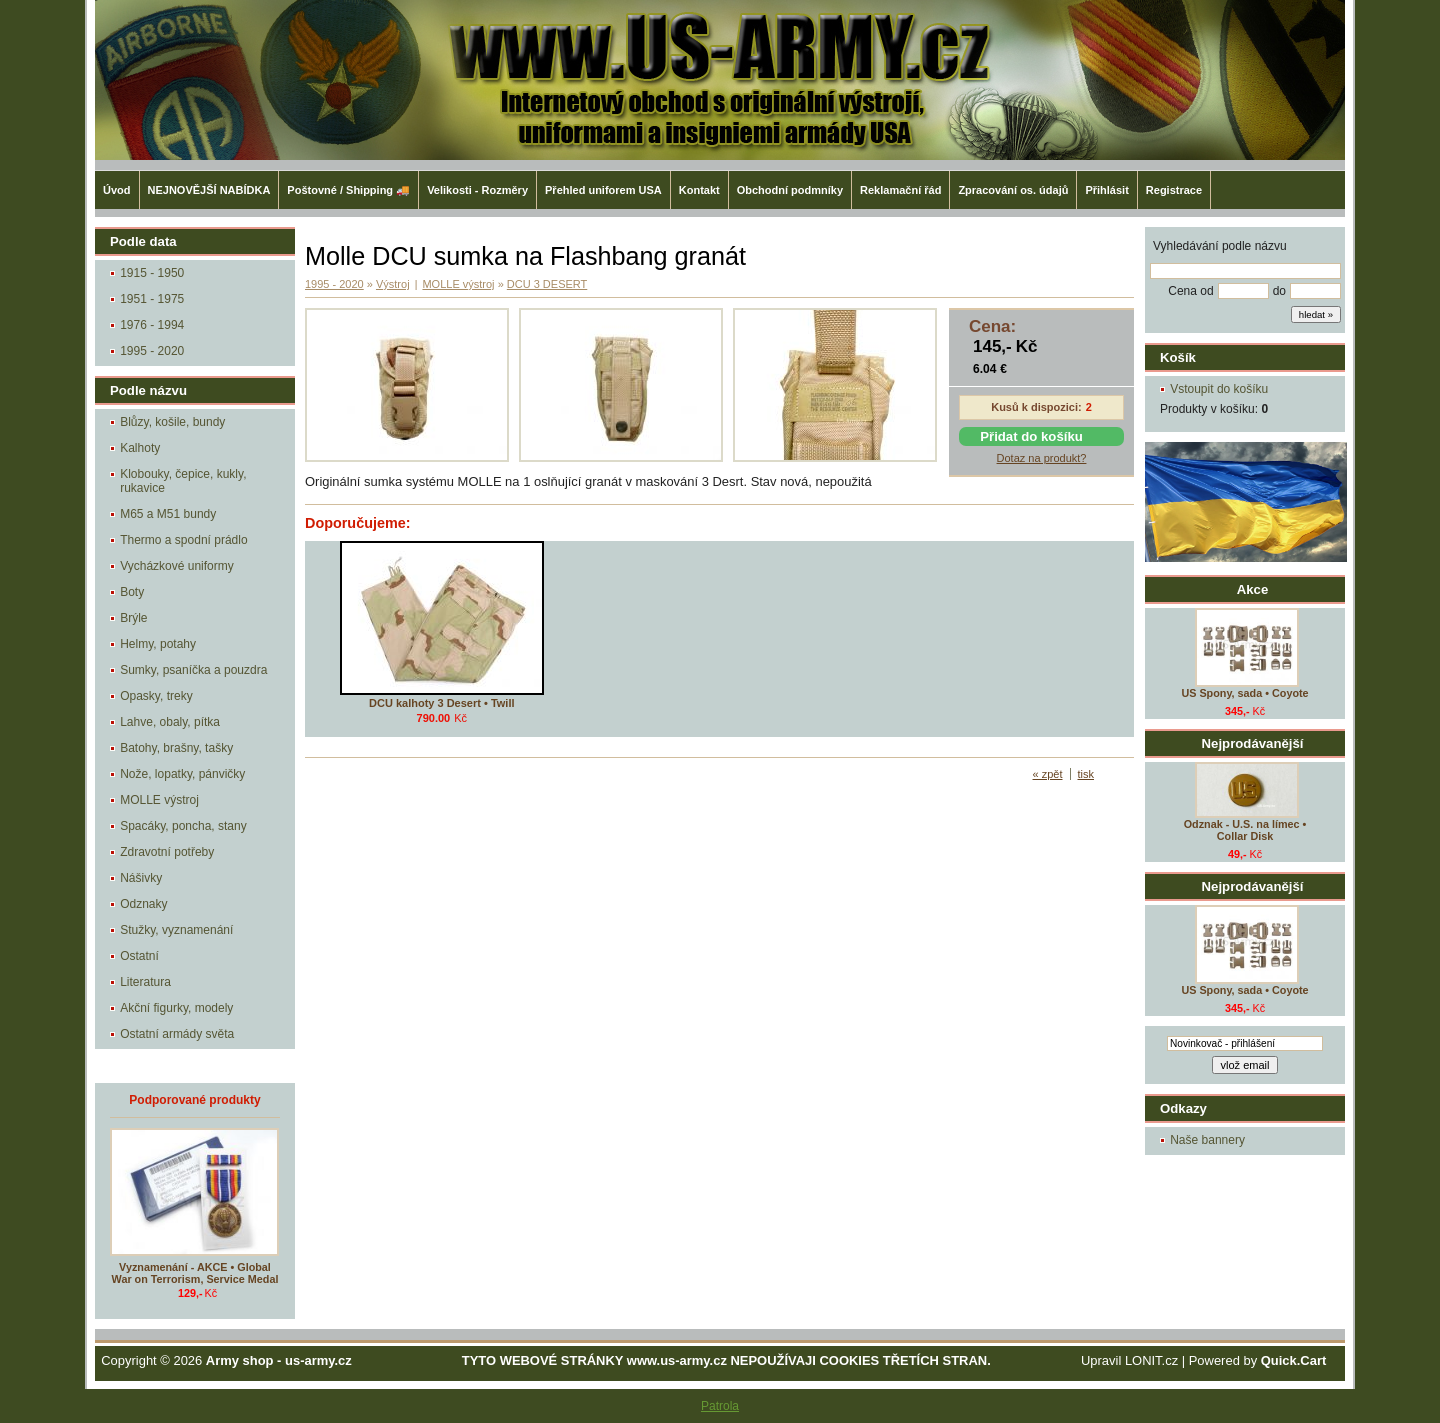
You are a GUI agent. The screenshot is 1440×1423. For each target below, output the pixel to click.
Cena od (1190, 291)
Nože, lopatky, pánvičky (182, 774)
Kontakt (699, 190)
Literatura (145, 982)
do (1279, 291)
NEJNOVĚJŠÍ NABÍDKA (209, 190)
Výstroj (393, 284)
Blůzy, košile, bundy (172, 422)
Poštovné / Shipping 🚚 (348, 190)
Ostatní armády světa (177, 1034)
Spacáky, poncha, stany (183, 826)
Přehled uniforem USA (603, 190)
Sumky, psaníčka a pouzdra (193, 670)
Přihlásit (1106, 190)
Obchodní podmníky (790, 190)
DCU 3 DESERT (547, 284)
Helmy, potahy (158, 644)
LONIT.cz (1151, 1360)
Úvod (117, 190)
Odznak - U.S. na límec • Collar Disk (1245, 830)
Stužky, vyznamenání (176, 930)
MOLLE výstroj (159, 800)
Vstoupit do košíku (1219, 389)
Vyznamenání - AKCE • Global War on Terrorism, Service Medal (195, 1273)
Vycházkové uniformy (177, 566)
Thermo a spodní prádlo (183, 540)
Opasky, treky (156, 696)
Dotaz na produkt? (1042, 458)
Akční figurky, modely (176, 1008)
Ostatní (139, 956)
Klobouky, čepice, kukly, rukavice (183, 481)
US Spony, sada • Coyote (1244, 693)
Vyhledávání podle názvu (1220, 246)
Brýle (133, 618)
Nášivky (141, 878)
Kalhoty (140, 448)
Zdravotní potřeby (167, 852)
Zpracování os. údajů (1013, 190)
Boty (132, 592)
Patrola (720, 1406)
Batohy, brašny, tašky (176, 748)
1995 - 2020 (152, 351)
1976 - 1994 (152, 325)
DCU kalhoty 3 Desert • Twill (441, 703)
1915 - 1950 (152, 273)
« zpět (1048, 774)
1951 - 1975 (152, 299)
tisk (1086, 774)
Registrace (1174, 190)
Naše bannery (1207, 1140)
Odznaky (143, 904)
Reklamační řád (900, 190)
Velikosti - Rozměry (477, 190)
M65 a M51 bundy (168, 514)
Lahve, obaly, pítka (170, 722)
